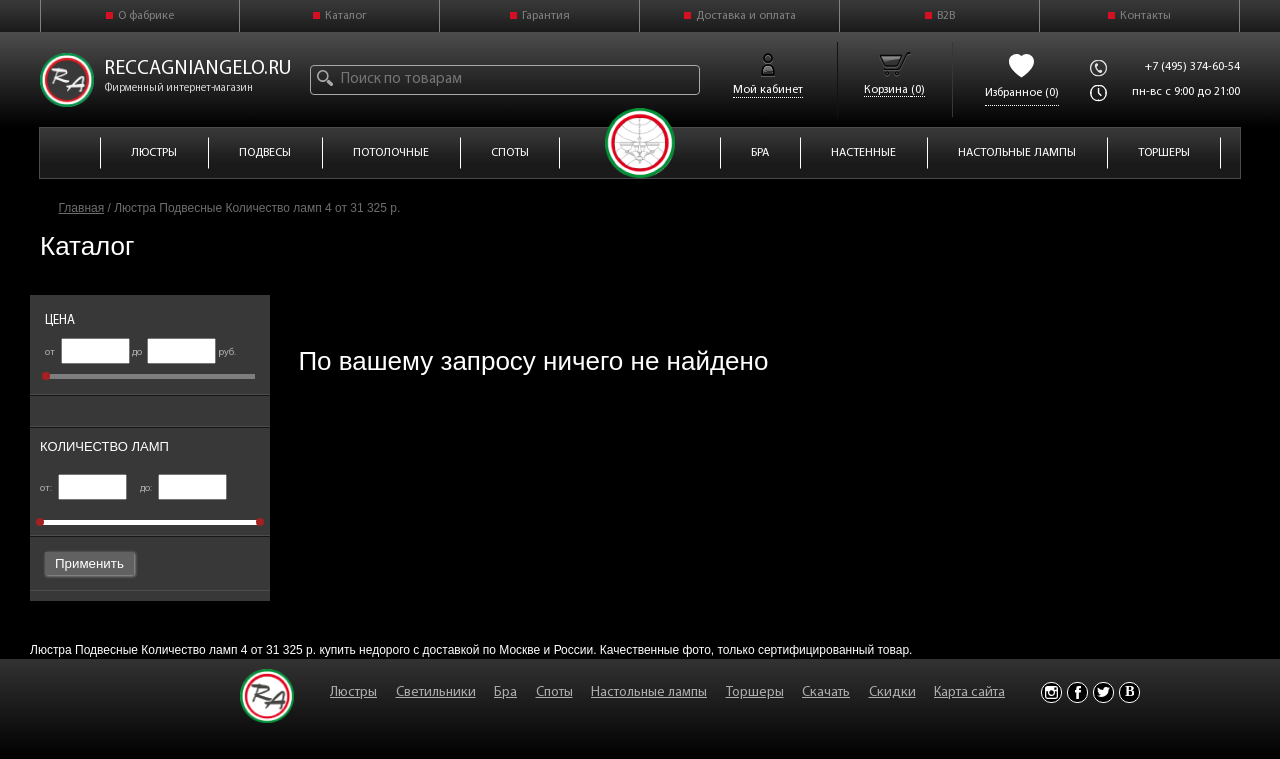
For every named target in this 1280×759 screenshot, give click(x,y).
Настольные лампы (649, 692)
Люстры (353, 692)
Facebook (1077, 692)
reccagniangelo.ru (198, 69)
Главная (82, 208)
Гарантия (546, 16)
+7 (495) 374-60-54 (1192, 67)
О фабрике (146, 16)
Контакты (1145, 16)
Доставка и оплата (746, 16)
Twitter (1103, 692)
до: (183, 488)
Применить (89, 563)
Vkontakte (1129, 692)
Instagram (1051, 692)
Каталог (346, 16)
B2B (946, 16)
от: (83, 488)
